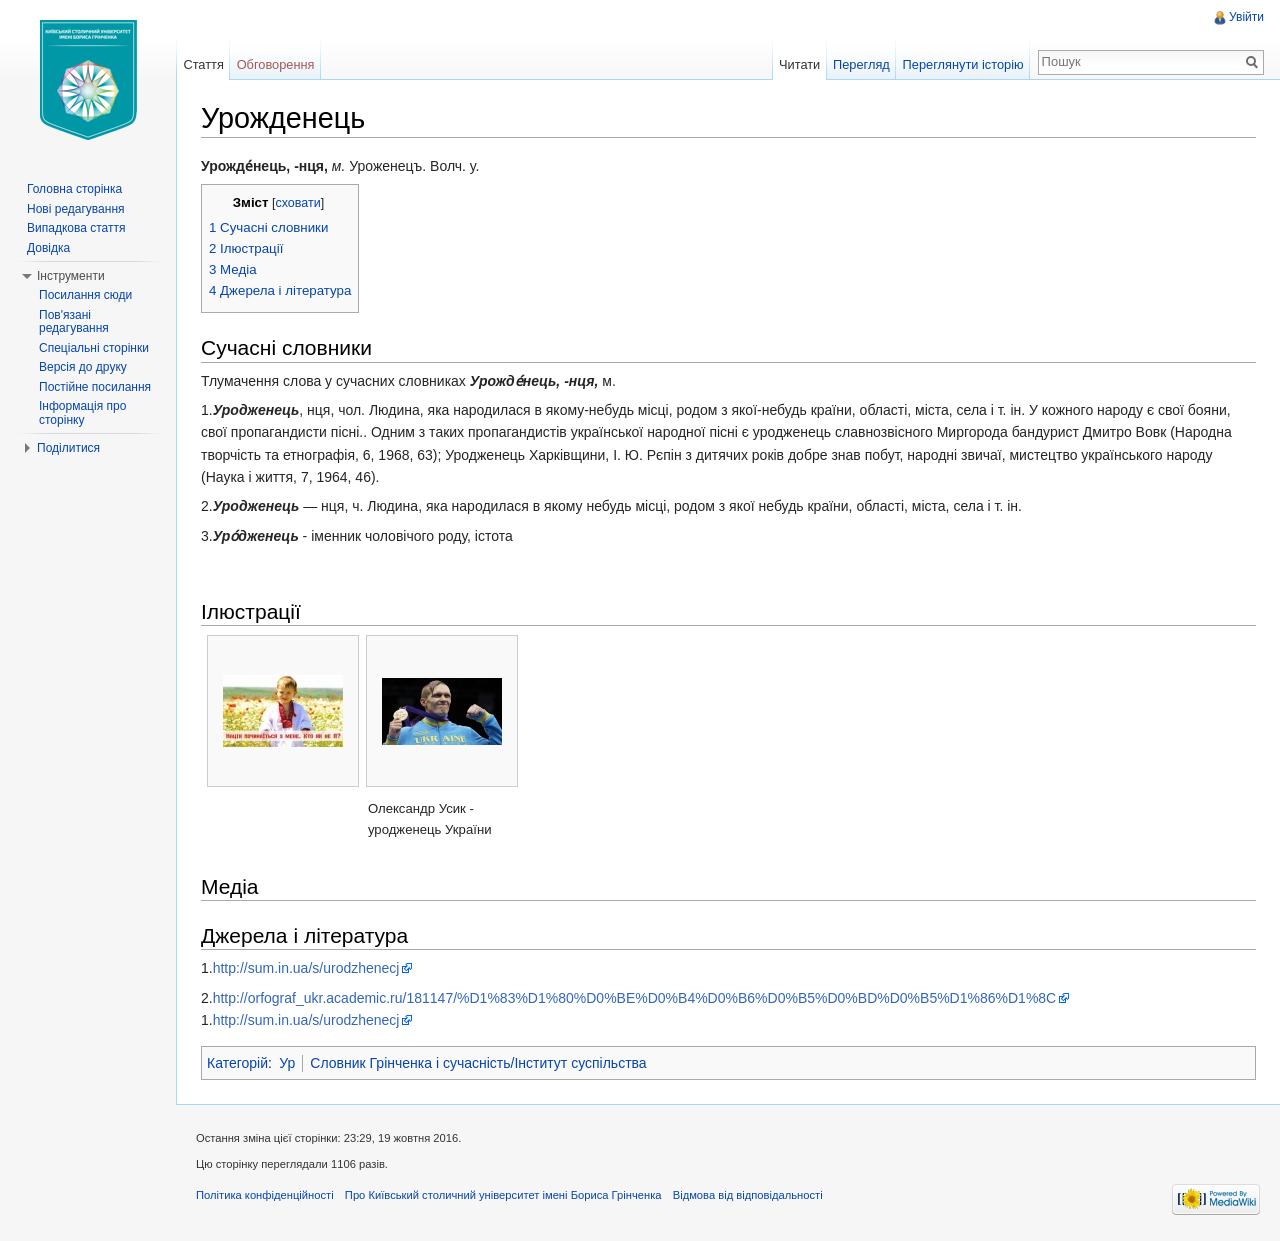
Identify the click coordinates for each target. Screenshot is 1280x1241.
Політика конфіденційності (265, 1195)
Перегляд (861, 64)
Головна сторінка (74, 189)
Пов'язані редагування (74, 322)
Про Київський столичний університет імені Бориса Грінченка (503, 1195)
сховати (297, 203)
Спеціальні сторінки (94, 348)
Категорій (237, 1063)
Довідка (48, 248)
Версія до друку (83, 367)
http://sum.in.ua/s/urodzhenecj (306, 968)
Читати (799, 64)
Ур (287, 1063)
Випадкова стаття (76, 228)
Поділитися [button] (68, 448)
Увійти (1246, 17)
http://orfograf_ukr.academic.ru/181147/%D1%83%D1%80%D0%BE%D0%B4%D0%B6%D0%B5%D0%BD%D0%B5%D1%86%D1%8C (635, 998)
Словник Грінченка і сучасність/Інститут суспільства (478, 1063)
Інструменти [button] (71, 276)
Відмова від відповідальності (748, 1195)
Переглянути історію (963, 64)
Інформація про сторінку (82, 413)
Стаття (203, 64)
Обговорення (276, 64)
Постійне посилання (95, 387)
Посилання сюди (85, 295)
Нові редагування (76, 209)
